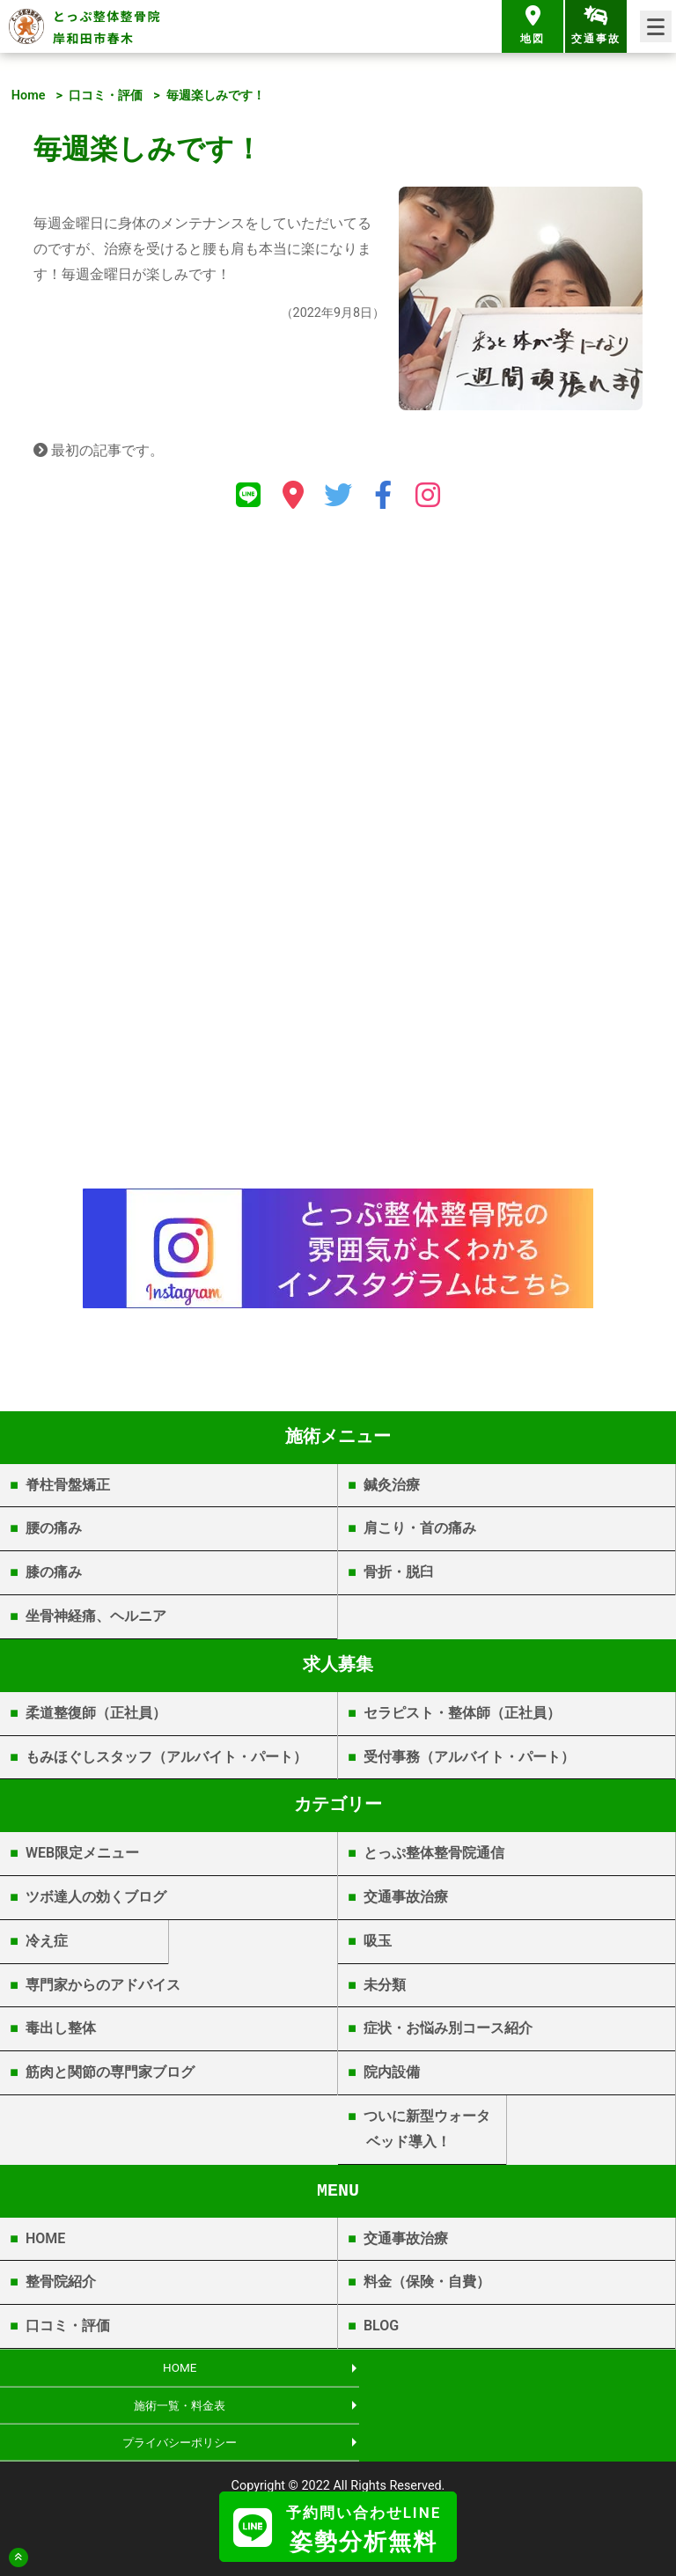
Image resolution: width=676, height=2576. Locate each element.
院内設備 (392, 2072)
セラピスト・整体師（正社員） (462, 1712)
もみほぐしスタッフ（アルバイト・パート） (166, 1756)
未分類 (385, 1984)
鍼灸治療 (392, 1484)
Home (28, 95)
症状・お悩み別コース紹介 (448, 2028)
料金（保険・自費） (427, 2281)
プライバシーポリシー (169, 2408)
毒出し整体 (61, 2028)
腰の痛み (54, 1528)
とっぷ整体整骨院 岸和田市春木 (107, 27)
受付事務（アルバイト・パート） (469, 1756)
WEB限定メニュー (82, 1852)
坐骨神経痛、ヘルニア (96, 1616)
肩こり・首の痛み (420, 1528)
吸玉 (378, 1940)
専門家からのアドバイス (103, 1984)
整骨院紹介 (61, 2281)
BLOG (381, 2325)
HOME (45, 2238)
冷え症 (47, 1940)
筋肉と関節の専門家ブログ (110, 2072)
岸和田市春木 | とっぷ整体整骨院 (338, 2476)
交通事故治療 (406, 1896)
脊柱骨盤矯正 (68, 1484)
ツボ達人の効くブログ (96, 1896)
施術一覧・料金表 (507, 2368)
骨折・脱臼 (399, 1572)
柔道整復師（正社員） (96, 1712)
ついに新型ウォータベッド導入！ (427, 2129)
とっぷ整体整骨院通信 (434, 1852)
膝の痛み (54, 1572)
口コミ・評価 (106, 95)
